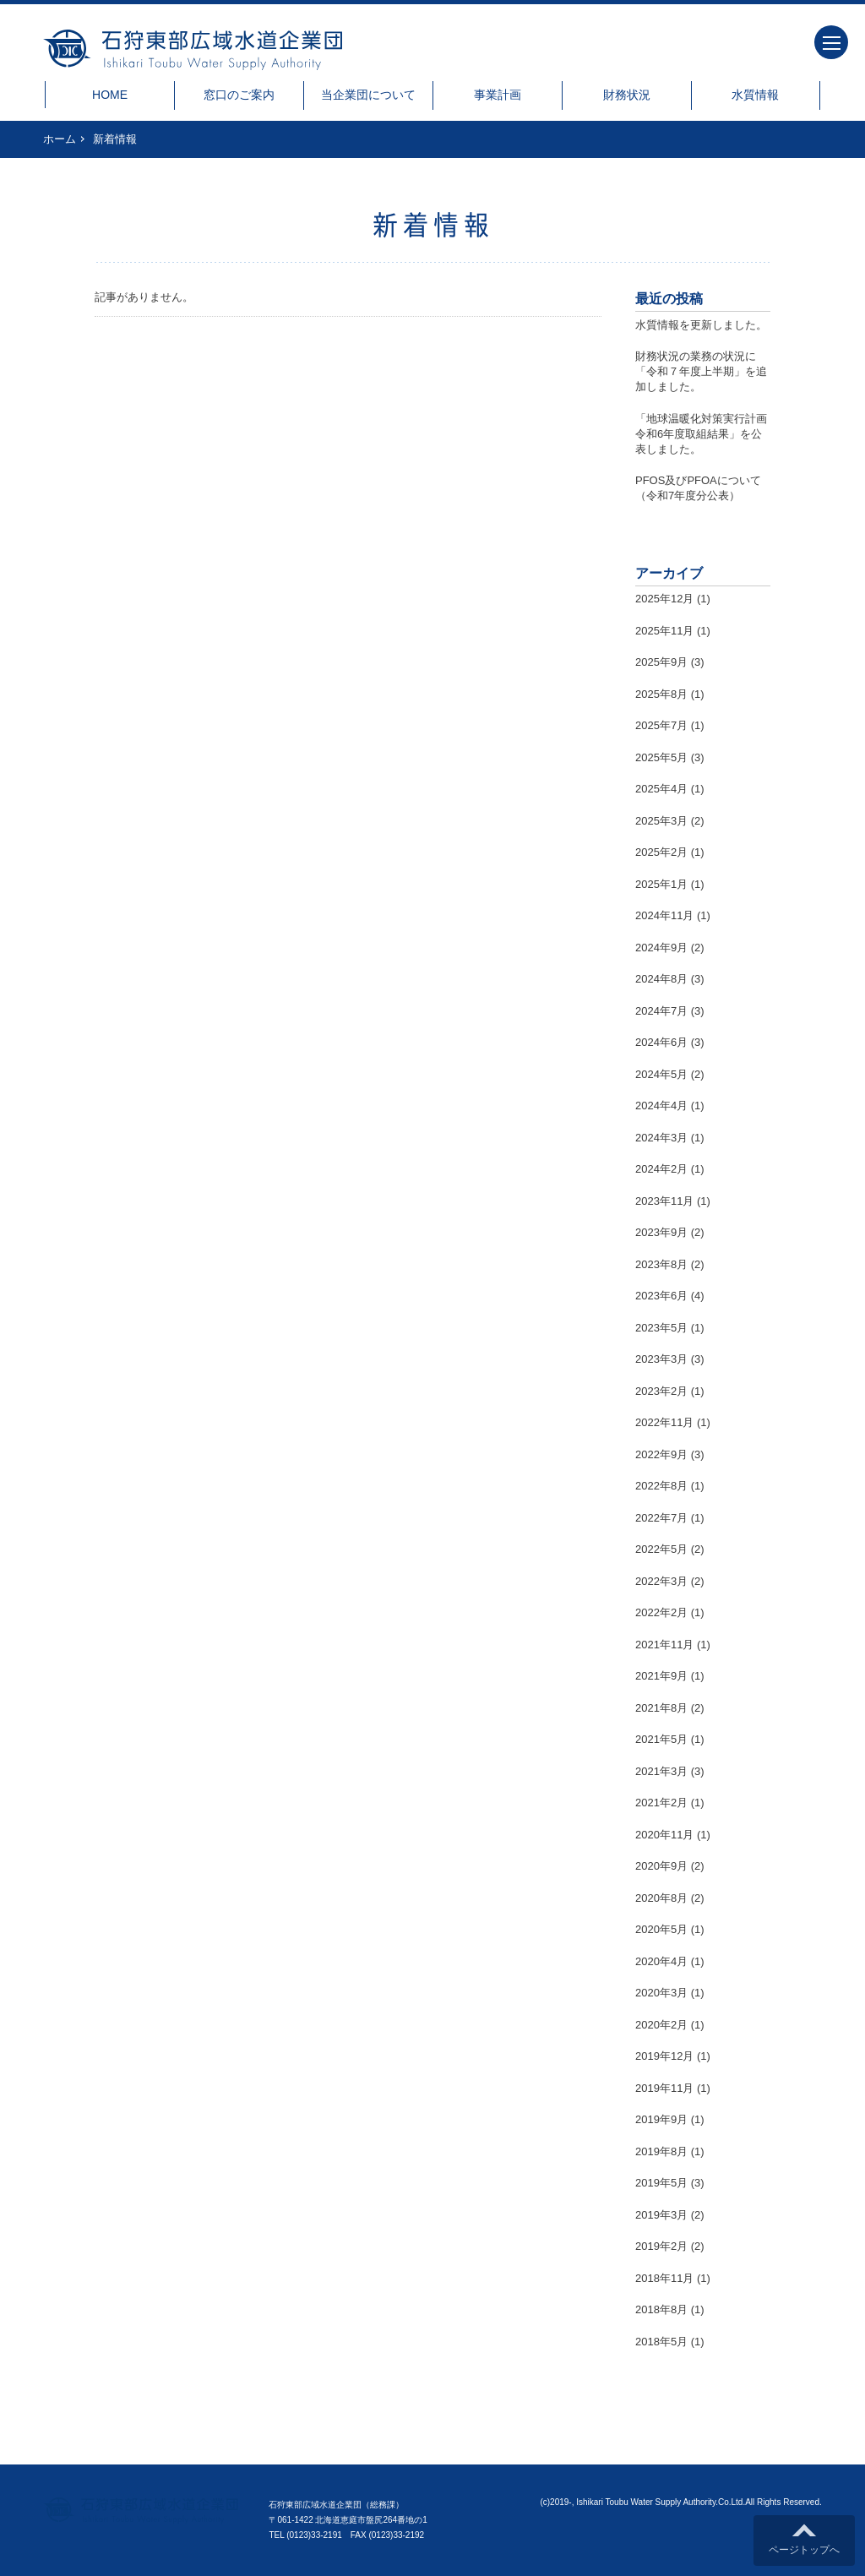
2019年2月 (661, 2246)
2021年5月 (661, 1739)
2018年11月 (664, 2278)
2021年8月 (661, 1708)
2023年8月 (661, 1264)
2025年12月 (664, 598)
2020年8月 (661, 1898)
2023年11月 (664, 1201)
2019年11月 (664, 2088)
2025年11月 (664, 630)
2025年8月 (661, 694)
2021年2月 (661, 1802)
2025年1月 (661, 884)
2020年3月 (661, 1992)
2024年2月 (661, 1169)
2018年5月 (661, 2341)
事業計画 (497, 94)
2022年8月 (661, 1485)
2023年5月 (661, 1327)
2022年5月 (661, 1549)
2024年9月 (661, 947)
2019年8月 (661, 2151)
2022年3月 (661, 1581)
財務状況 (626, 94)
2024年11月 (664, 915)
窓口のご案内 (239, 94)
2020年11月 (664, 1834)
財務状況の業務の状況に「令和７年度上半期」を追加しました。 (701, 371)
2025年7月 (661, 725)
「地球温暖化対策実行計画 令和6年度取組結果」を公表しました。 (706, 433)
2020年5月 (661, 1929)
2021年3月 (661, 1771)
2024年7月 (661, 1011)
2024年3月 (661, 1137)
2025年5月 (661, 757)
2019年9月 (661, 2119)
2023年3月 (661, 1359)
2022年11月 (664, 1422)
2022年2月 (661, 1612)
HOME (110, 94)
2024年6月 (661, 1042)
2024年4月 (661, 1105)
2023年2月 (661, 1391)
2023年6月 (661, 1295)
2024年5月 (661, 1074)
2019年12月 (664, 2056)
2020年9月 (661, 1866)
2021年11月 (664, 1644)
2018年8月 (661, 2309)
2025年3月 (661, 820)
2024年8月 (661, 978)
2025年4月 (661, 788)
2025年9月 (661, 662)
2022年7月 (661, 1517)
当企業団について (368, 94)
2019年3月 (661, 2214)
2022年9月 (661, 1454)
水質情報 (755, 94)
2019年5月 (661, 2182)
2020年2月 (661, 2024)
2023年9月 (661, 1232)
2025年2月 (661, 852)
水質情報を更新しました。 (701, 325)
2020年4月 (661, 1961)
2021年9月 (661, 1675)
